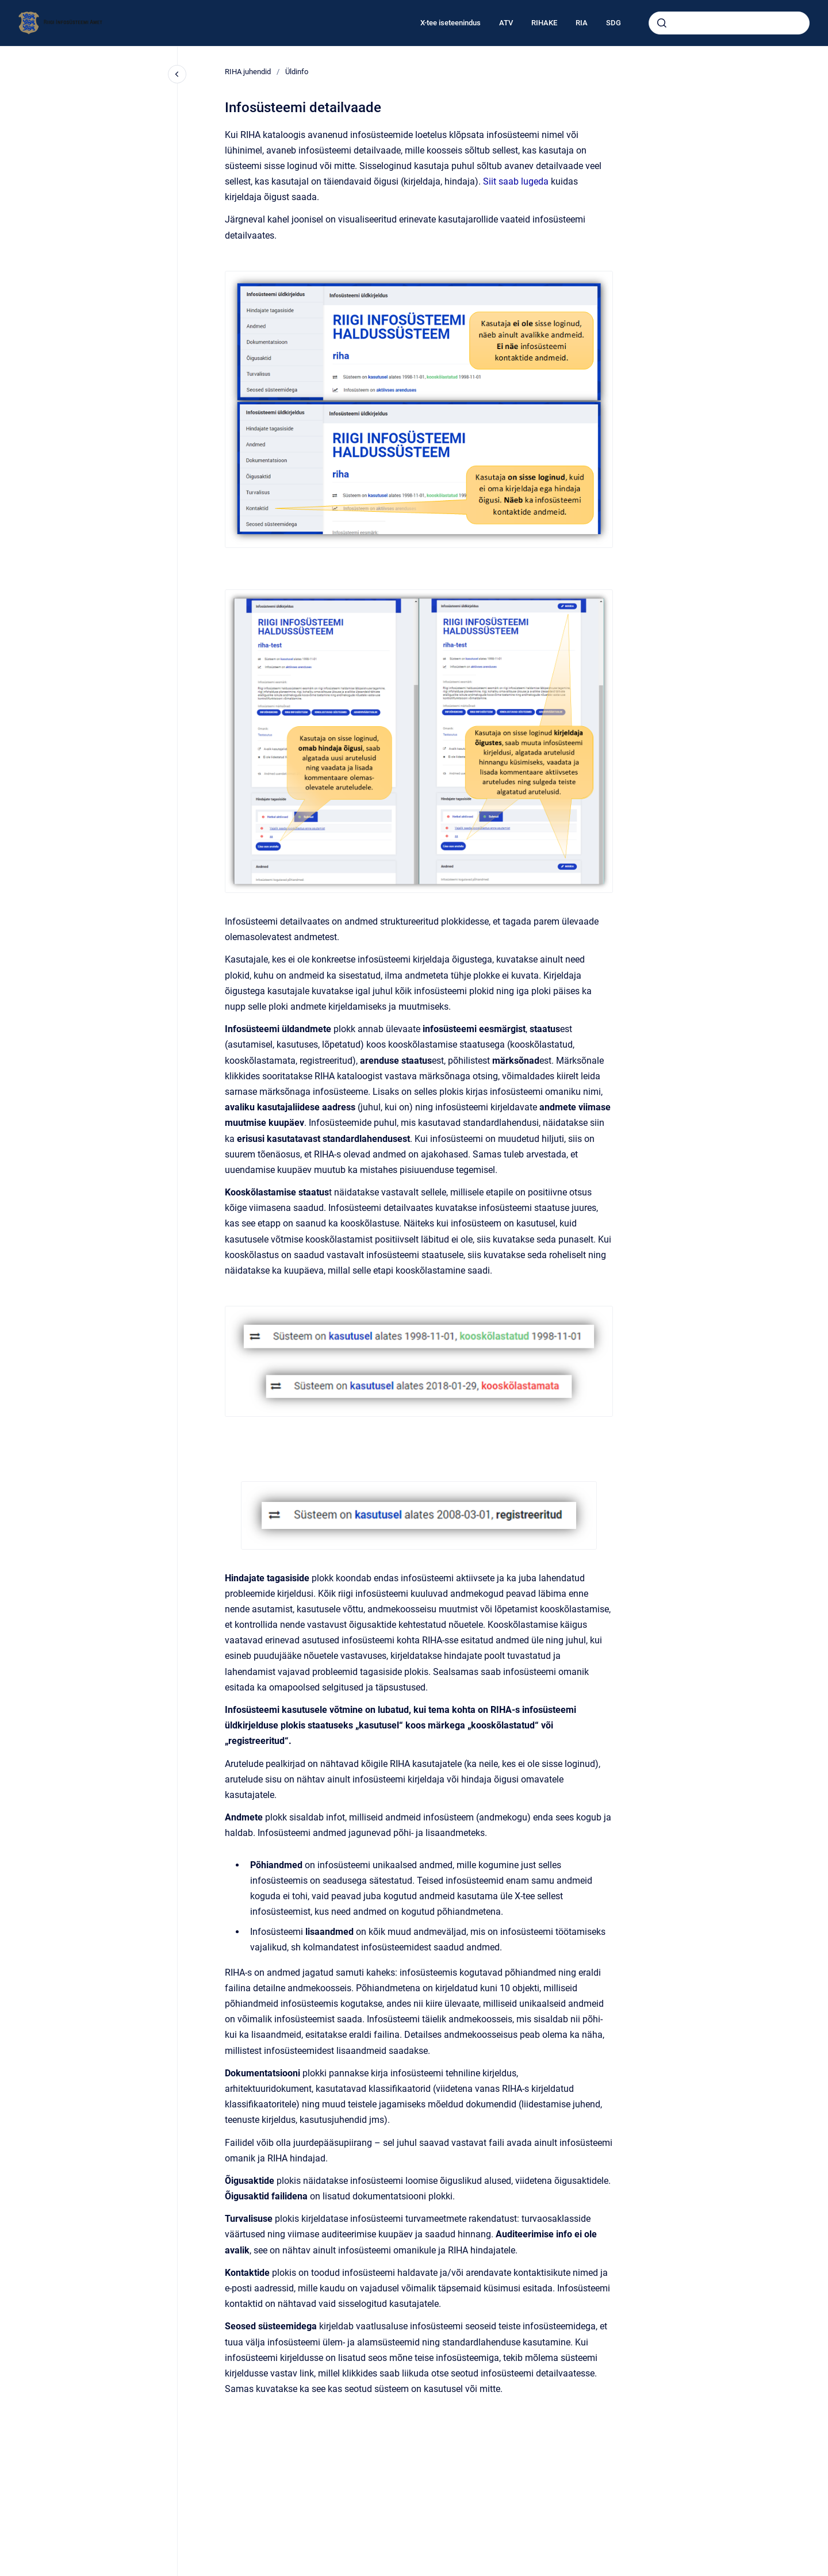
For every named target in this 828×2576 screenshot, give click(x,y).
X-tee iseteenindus (450, 22)
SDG (613, 22)
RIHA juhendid (248, 71)
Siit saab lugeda (516, 181)
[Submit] (662, 23)
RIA (582, 22)
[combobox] (729, 23)
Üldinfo (296, 71)
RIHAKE (544, 22)
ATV (506, 22)
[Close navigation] (177, 74)
